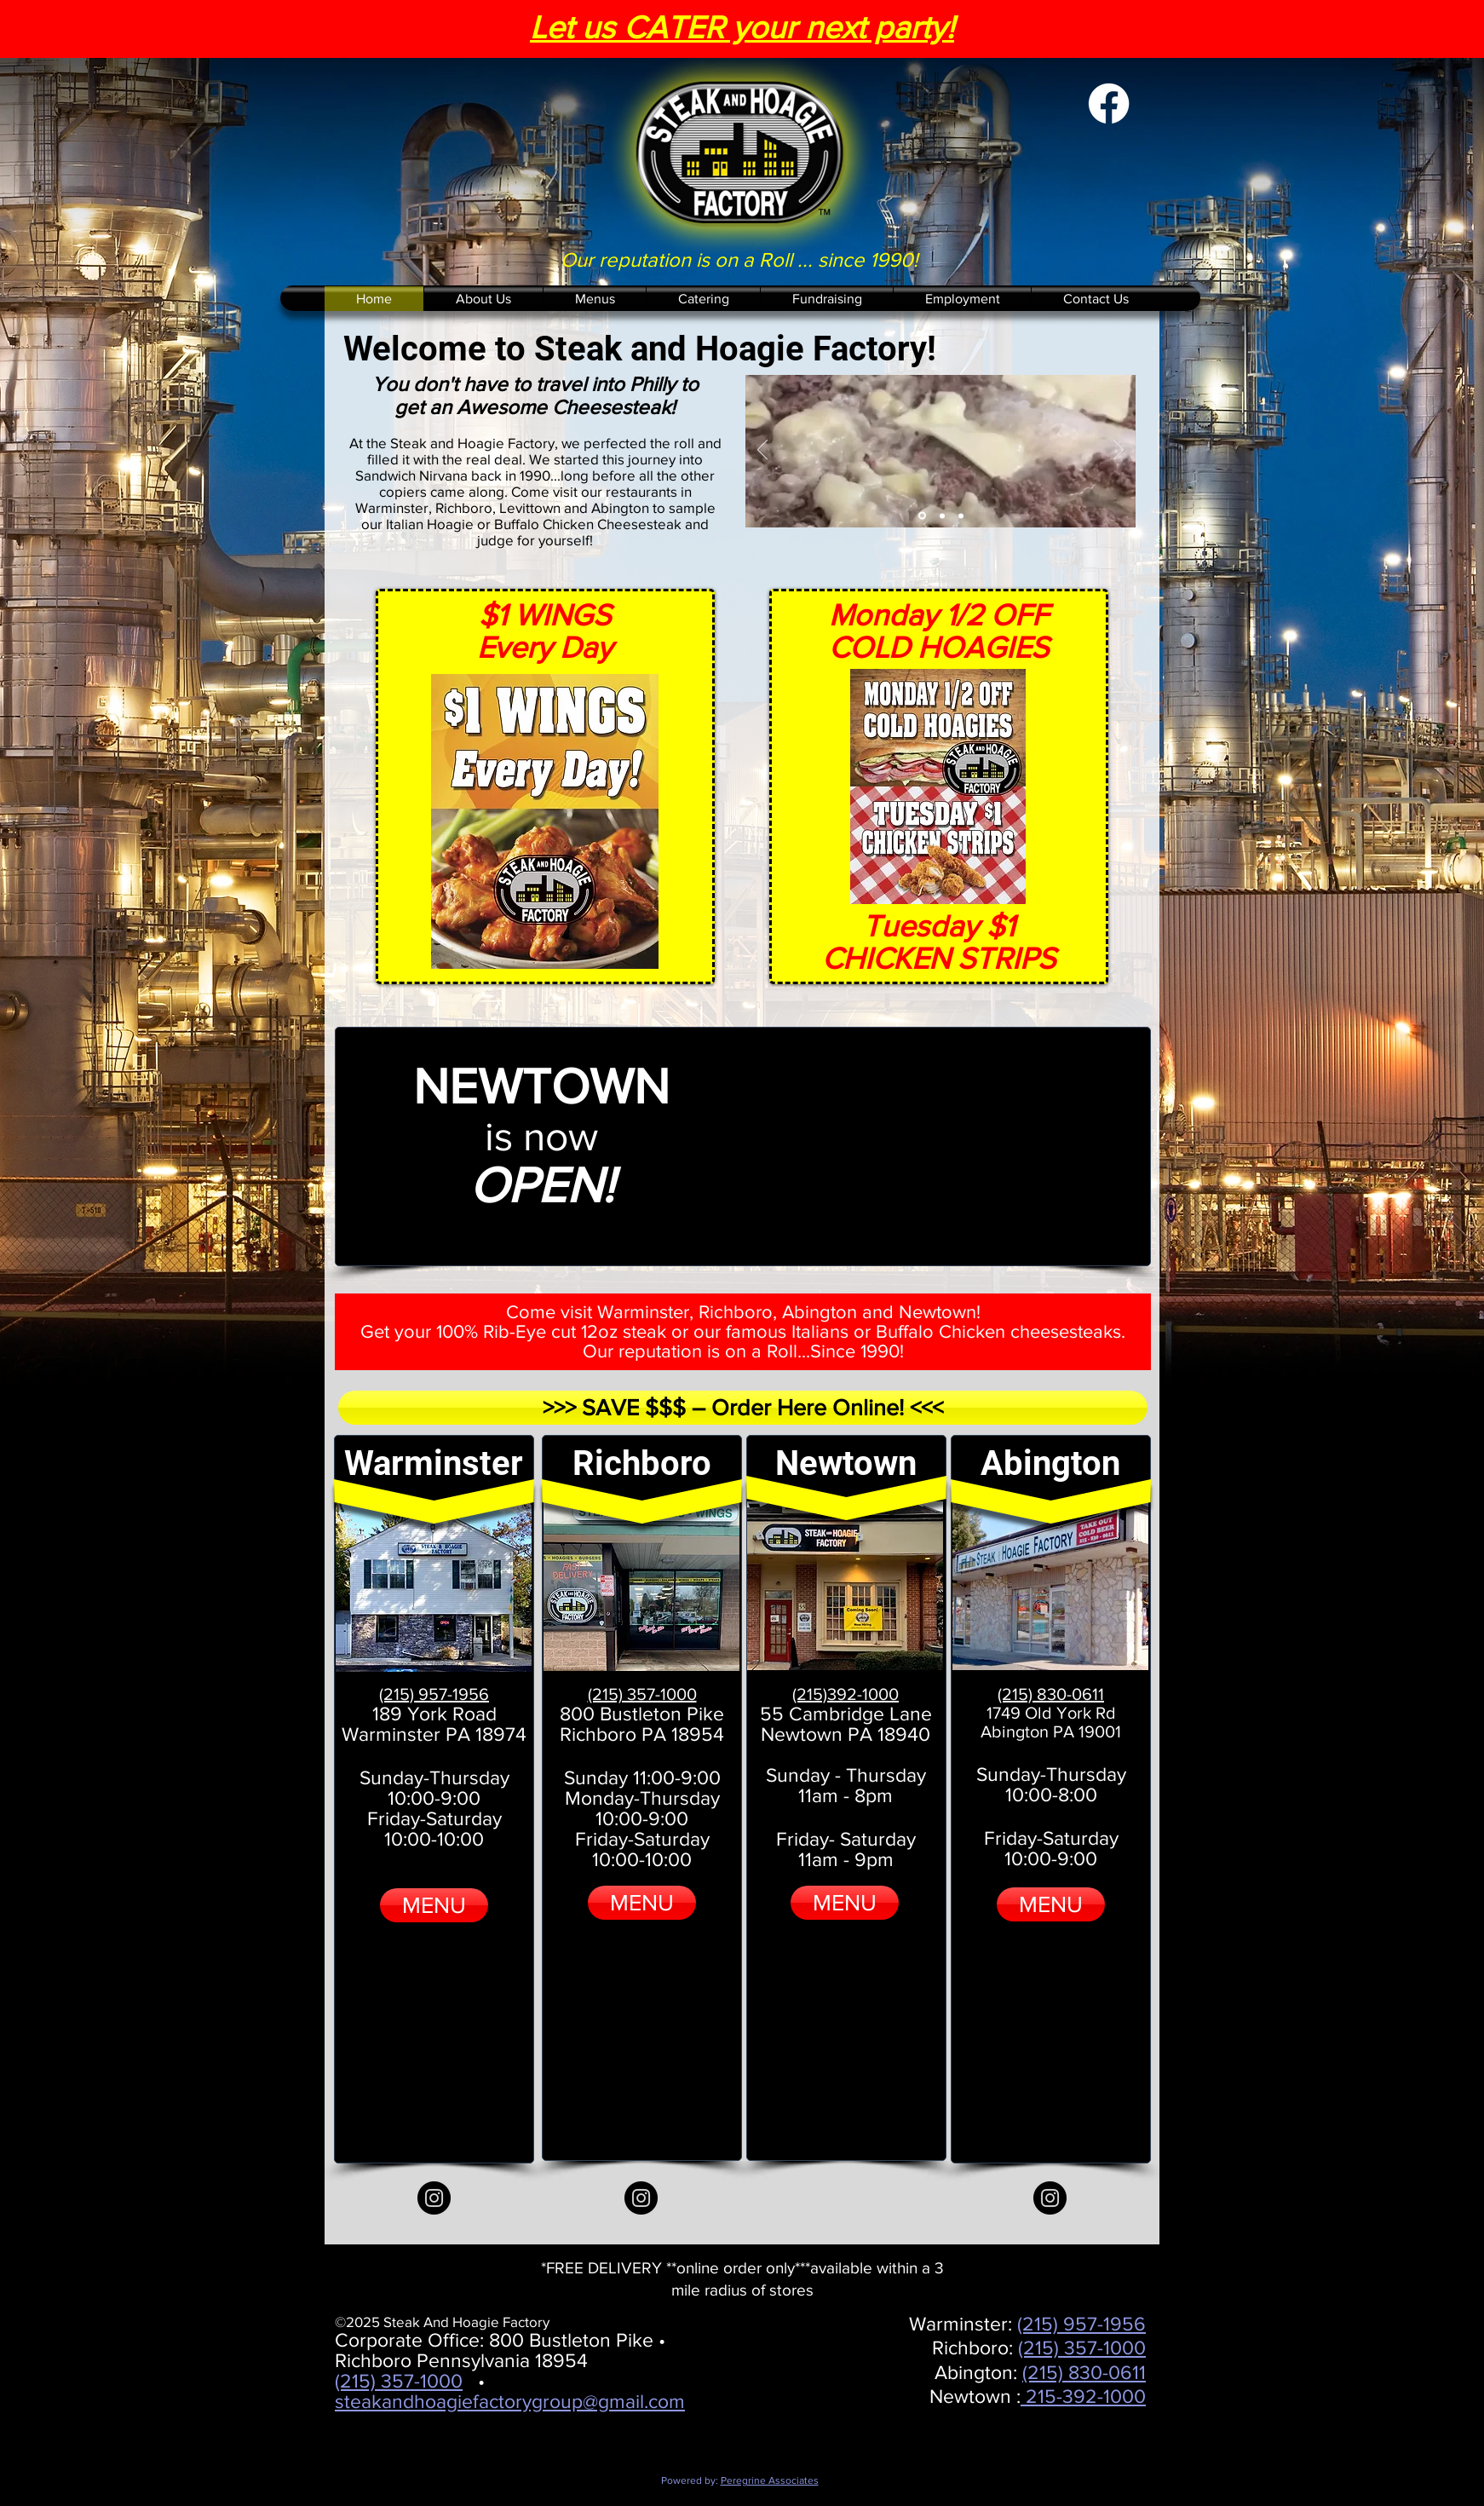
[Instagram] (434, 2198)
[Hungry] (942, 515)
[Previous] (762, 451)
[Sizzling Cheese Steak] (922, 516)
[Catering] (960, 515)
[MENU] (434, 1905)
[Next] (1118, 451)
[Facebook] (1109, 103)
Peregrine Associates (770, 2480)
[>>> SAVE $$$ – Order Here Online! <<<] (743, 1408)
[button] (594, 298)
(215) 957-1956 (1081, 2323)
